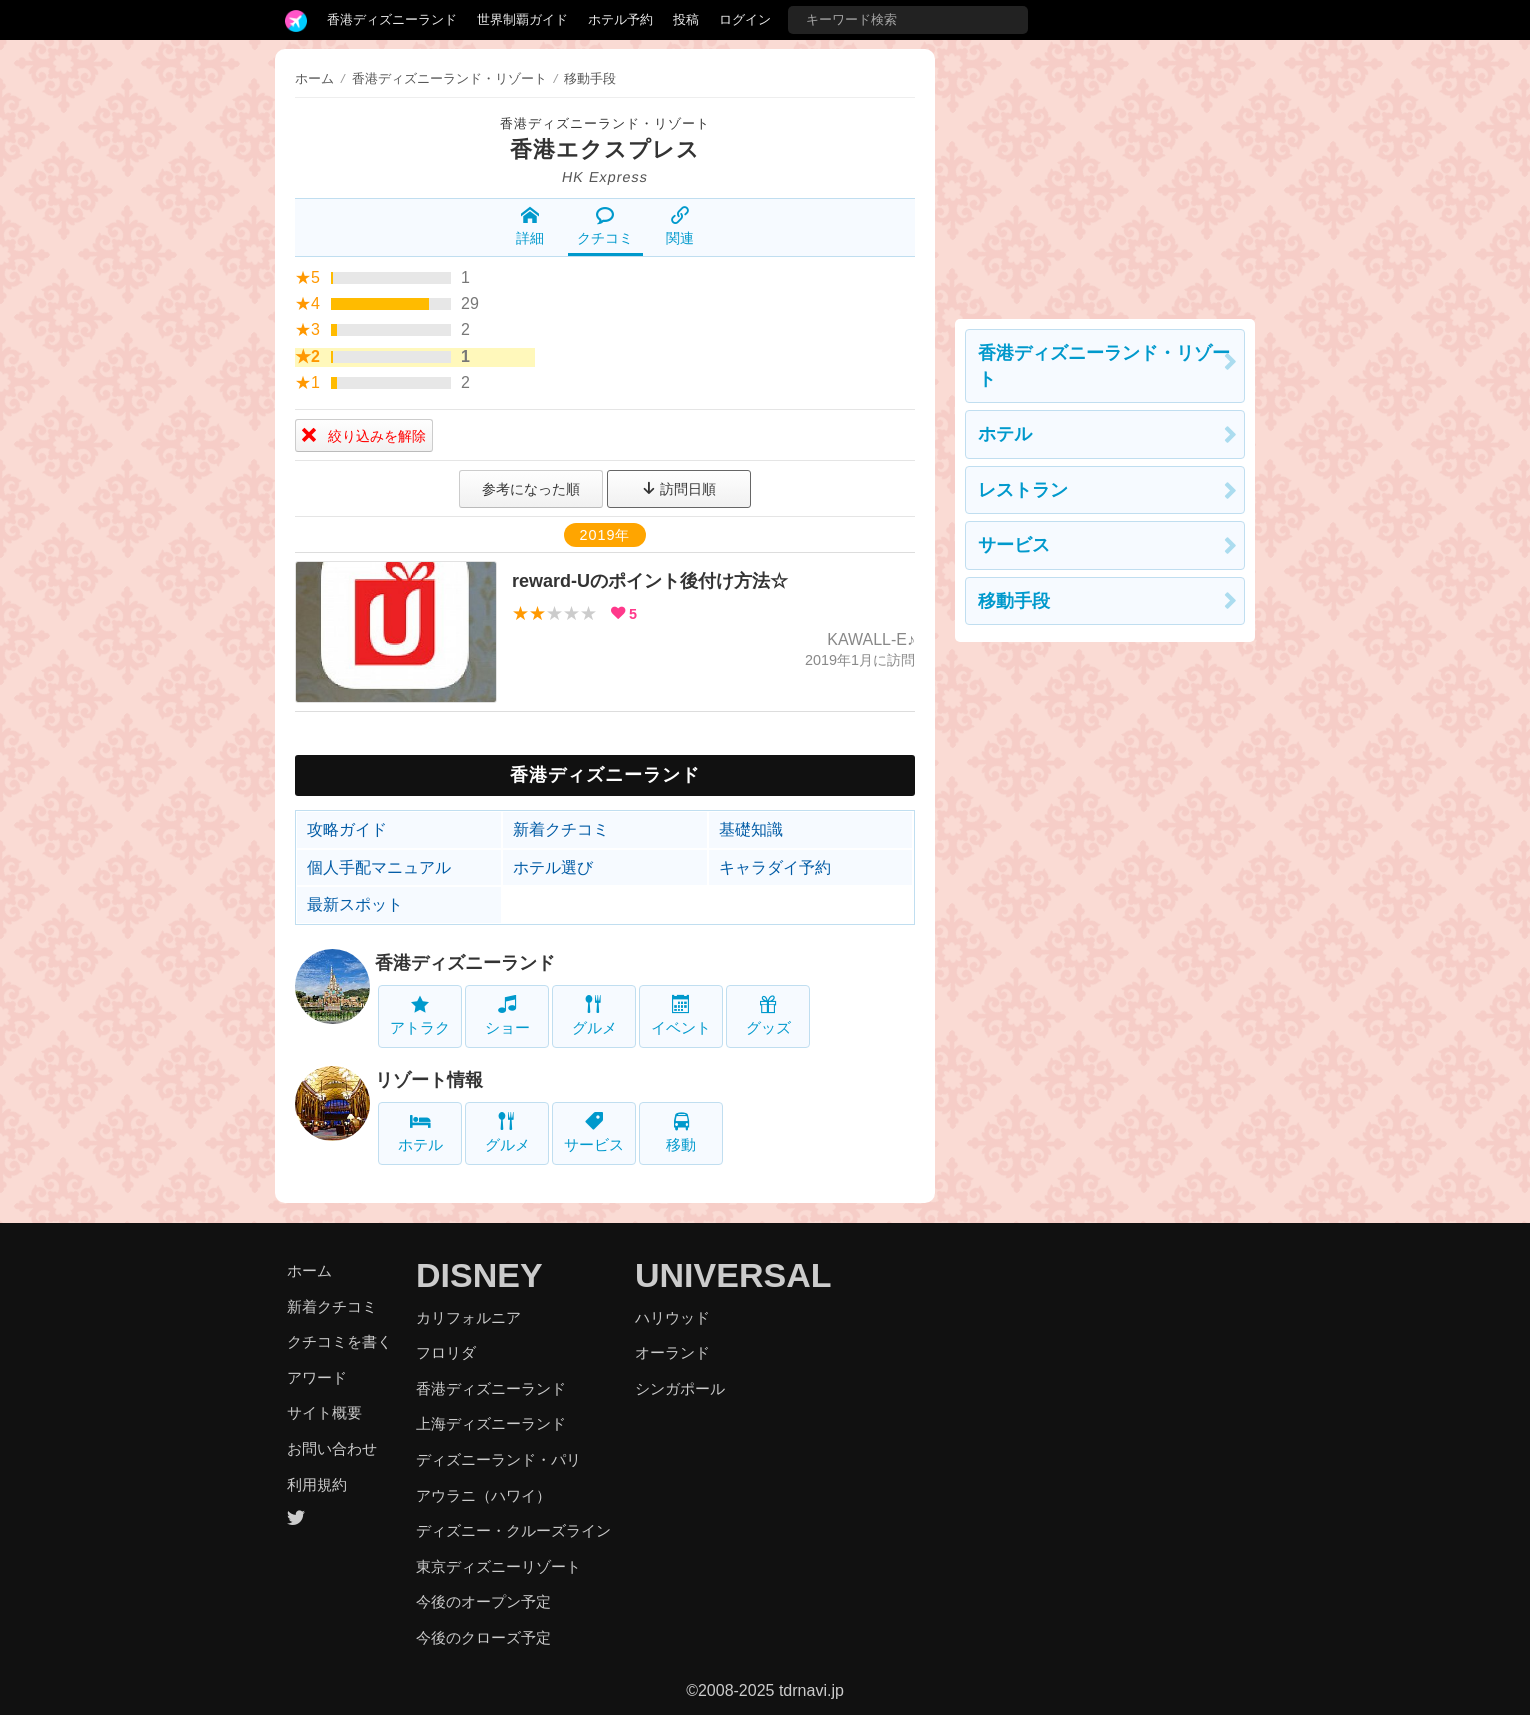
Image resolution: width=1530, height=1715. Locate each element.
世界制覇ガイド (522, 19)
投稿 (686, 19)
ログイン (745, 19)
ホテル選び (553, 867)
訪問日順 (679, 489)
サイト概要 (324, 1412)
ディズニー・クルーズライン (513, 1530)
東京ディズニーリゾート (498, 1566)
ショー (507, 1015)
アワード (317, 1377)
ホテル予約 (620, 19)
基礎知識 (751, 829)
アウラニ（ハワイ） (483, 1495)
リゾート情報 (429, 1080)
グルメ (594, 1015)
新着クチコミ (561, 829)
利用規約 (317, 1484)
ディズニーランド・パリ (498, 1459)
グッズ (768, 1015)
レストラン (1023, 490)
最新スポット (355, 904)
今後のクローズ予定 (483, 1637)
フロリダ (446, 1352)
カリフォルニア (468, 1317)
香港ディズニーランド (392, 19)
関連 (680, 226)
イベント (681, 1015)
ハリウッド (672, 1317)
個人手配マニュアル (379, 867)
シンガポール (680, 1388)
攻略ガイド (347, 829)
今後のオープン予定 (483, 1601)
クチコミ (605, 226)
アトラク (420, 1015)
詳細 (530, 226)
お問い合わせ (332, 1448)
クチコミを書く (339, 1341)
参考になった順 (531, 489)
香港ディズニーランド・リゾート (605, 123)
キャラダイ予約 (775, 867)
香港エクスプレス (605, 149)
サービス (594, 1132)
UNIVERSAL (733, 1275)
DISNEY (479, 1275)
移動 (681, 1132)
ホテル (420, 1132)
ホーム (314, 78)
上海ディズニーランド (491, 1423)
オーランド (672, 1352)
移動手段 (1014, 601)
